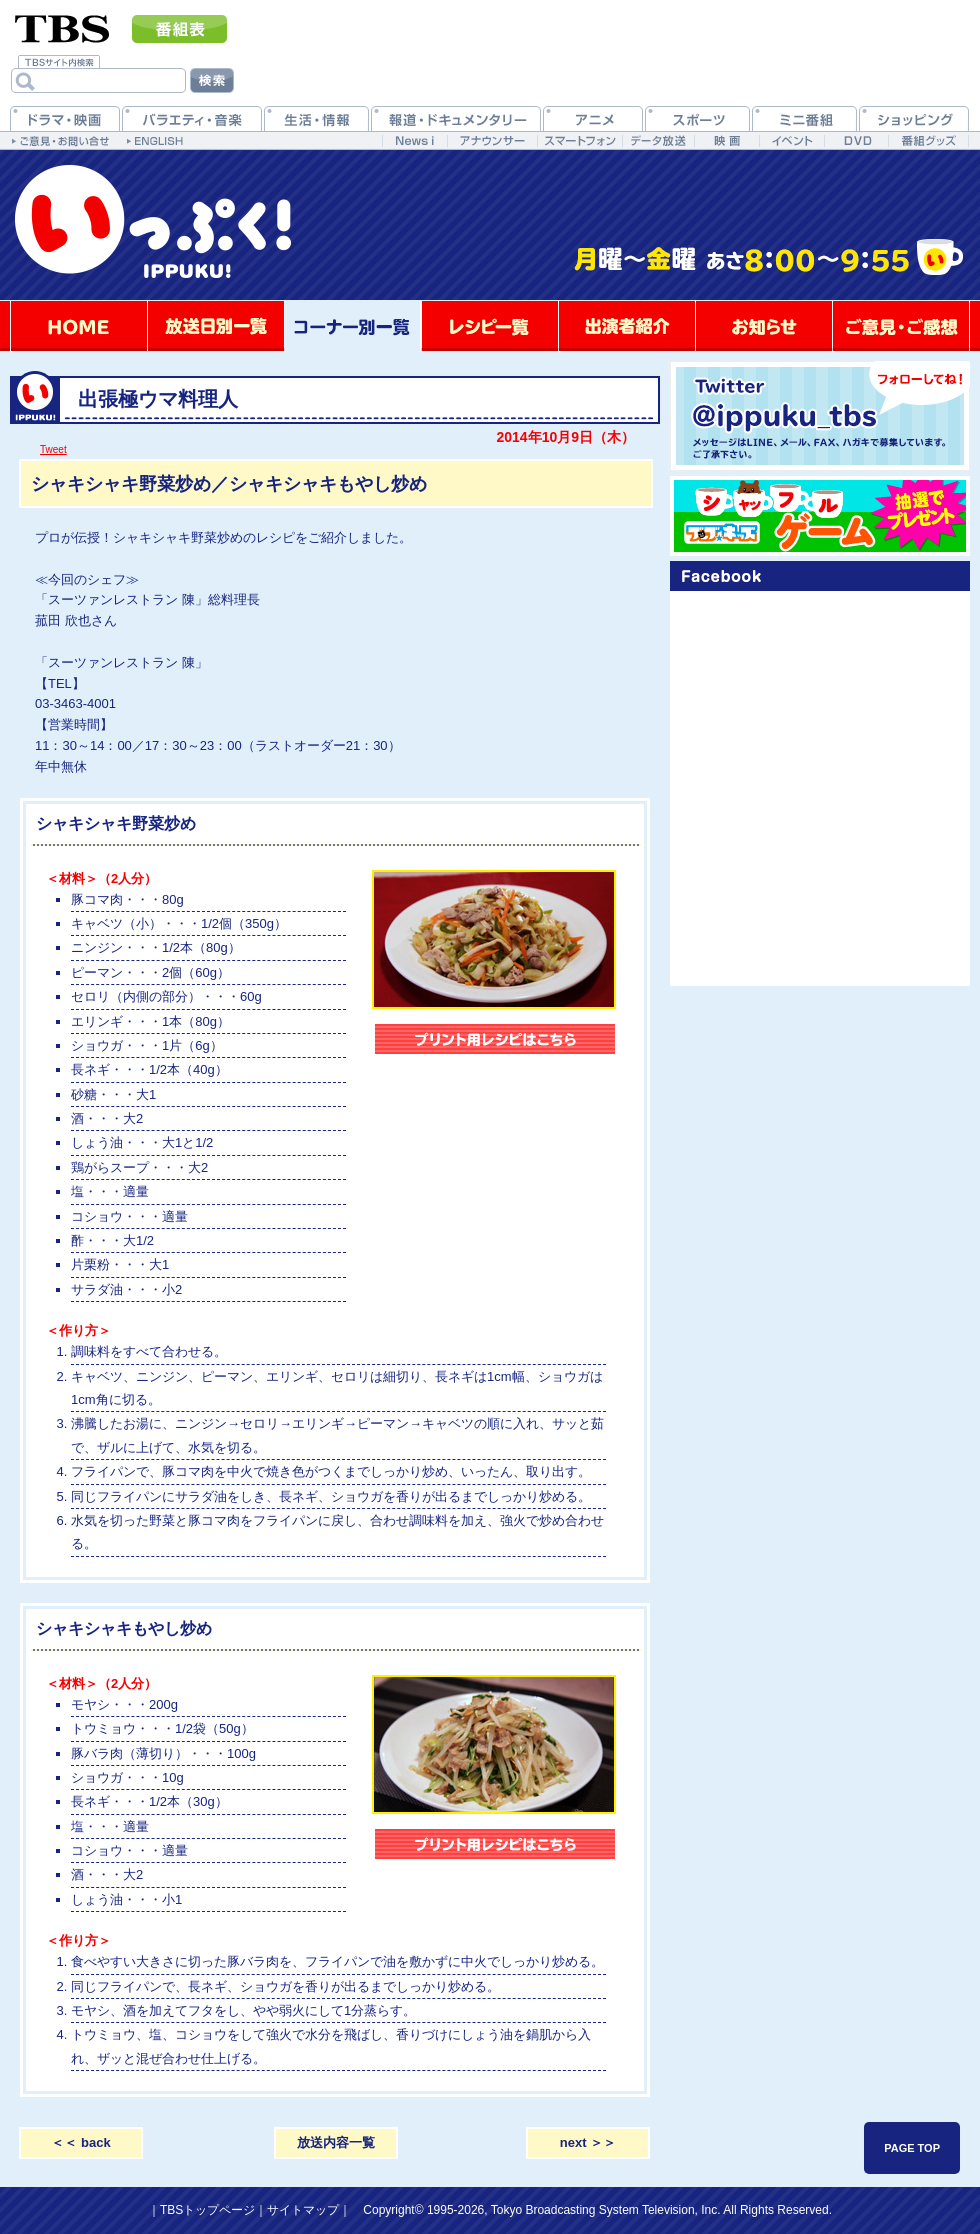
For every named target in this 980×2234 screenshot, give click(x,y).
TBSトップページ (207, 2210)
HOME (79, 326)
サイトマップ (303, 2210)
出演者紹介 (627, 326)
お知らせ (764, 326)
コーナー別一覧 (353, 326)
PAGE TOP (912, 2148)
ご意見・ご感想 (901, 326)
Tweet (53, 449)
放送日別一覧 (216, 326)
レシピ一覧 (490, 326)
